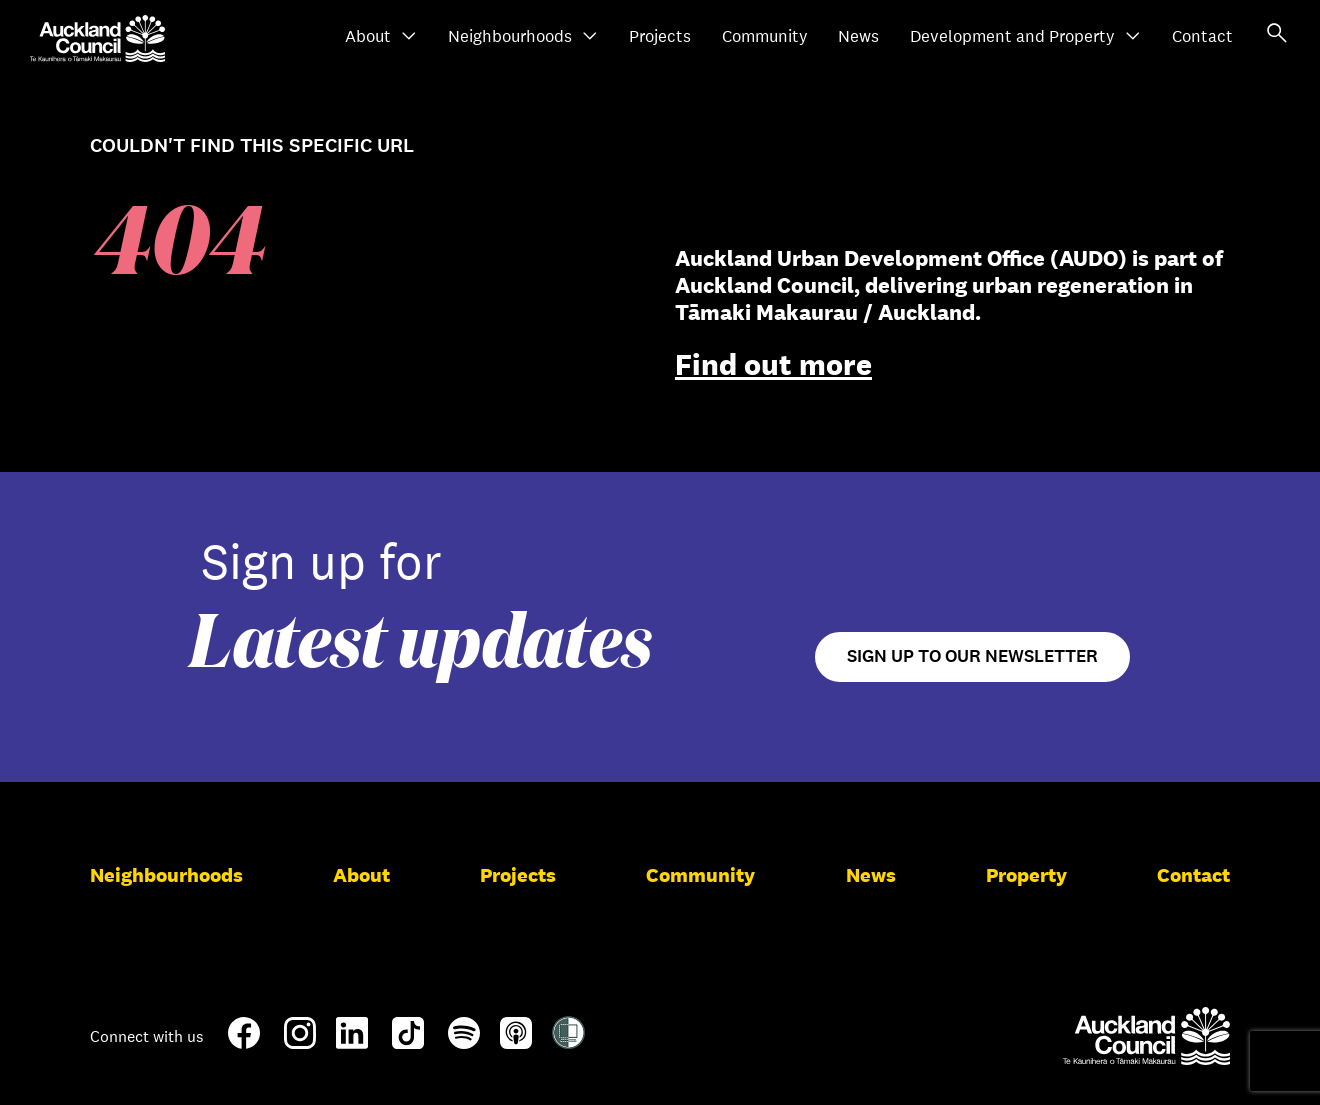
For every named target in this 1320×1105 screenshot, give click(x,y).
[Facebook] (244, 1045)
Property (1026, 875)
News (858, 36)
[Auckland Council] (1146, 1036)
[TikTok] (408, 1045)
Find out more (773, 364)
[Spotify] (464, 1041)
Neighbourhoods (523, 36)
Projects (660, 36)
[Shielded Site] (568, 1041)
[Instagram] (300, 1041)
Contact (1202, 36)
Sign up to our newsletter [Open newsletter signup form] (972, 656)
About (381, 36)
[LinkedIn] (352, 1041)
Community (765, 36)
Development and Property (1025, 36)
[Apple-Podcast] (516, 1041)
